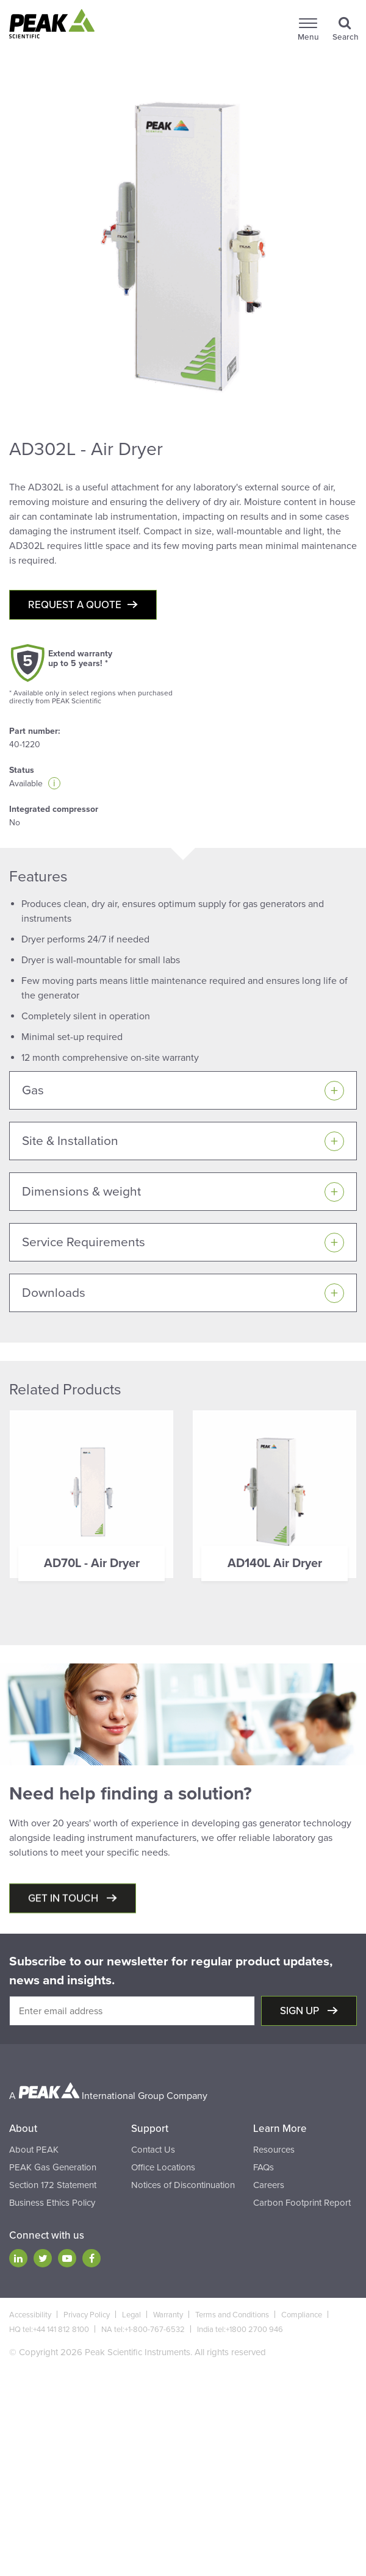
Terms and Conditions (232, 2315)
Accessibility (30, 2315)
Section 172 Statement (52, 2185)
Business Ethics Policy (52, 2202)
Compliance (301, 2315)
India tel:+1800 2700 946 (240, 2329)
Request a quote (74, 604)
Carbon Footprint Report (302, 2202)
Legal (131, 2315)
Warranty (168, 2315)
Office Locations (163, 2167)
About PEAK (34, 2149)
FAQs (263, 2167)
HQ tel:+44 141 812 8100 (49, 2329)
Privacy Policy (86, 2315)
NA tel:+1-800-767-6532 (143, 2329)
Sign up (300, 2010)
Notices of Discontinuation (183, 2185)
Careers (268, 2185)
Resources (274, 2149)
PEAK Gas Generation (52, 2167)
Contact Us (153, 2149)
